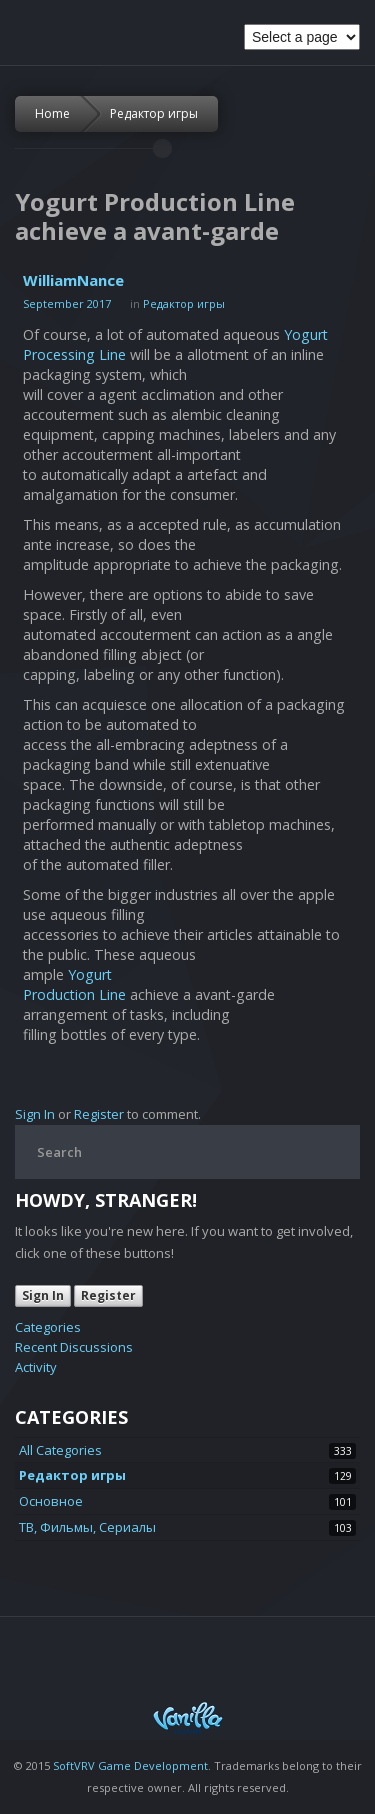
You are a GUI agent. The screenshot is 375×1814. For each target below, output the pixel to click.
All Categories (60, 1450)
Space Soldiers (47, 37)
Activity (36, 1367)
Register (99, 1114)
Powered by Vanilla (188, 1717)
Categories (48, 1327)
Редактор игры (154, 113)
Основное (51, 1501)
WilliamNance (73, 280)
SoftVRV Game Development (130, 1765)
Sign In (35, 1114)
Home (52, 113)
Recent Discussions (74, 1347)
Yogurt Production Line (74, 984)
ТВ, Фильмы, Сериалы (87, 1527)
